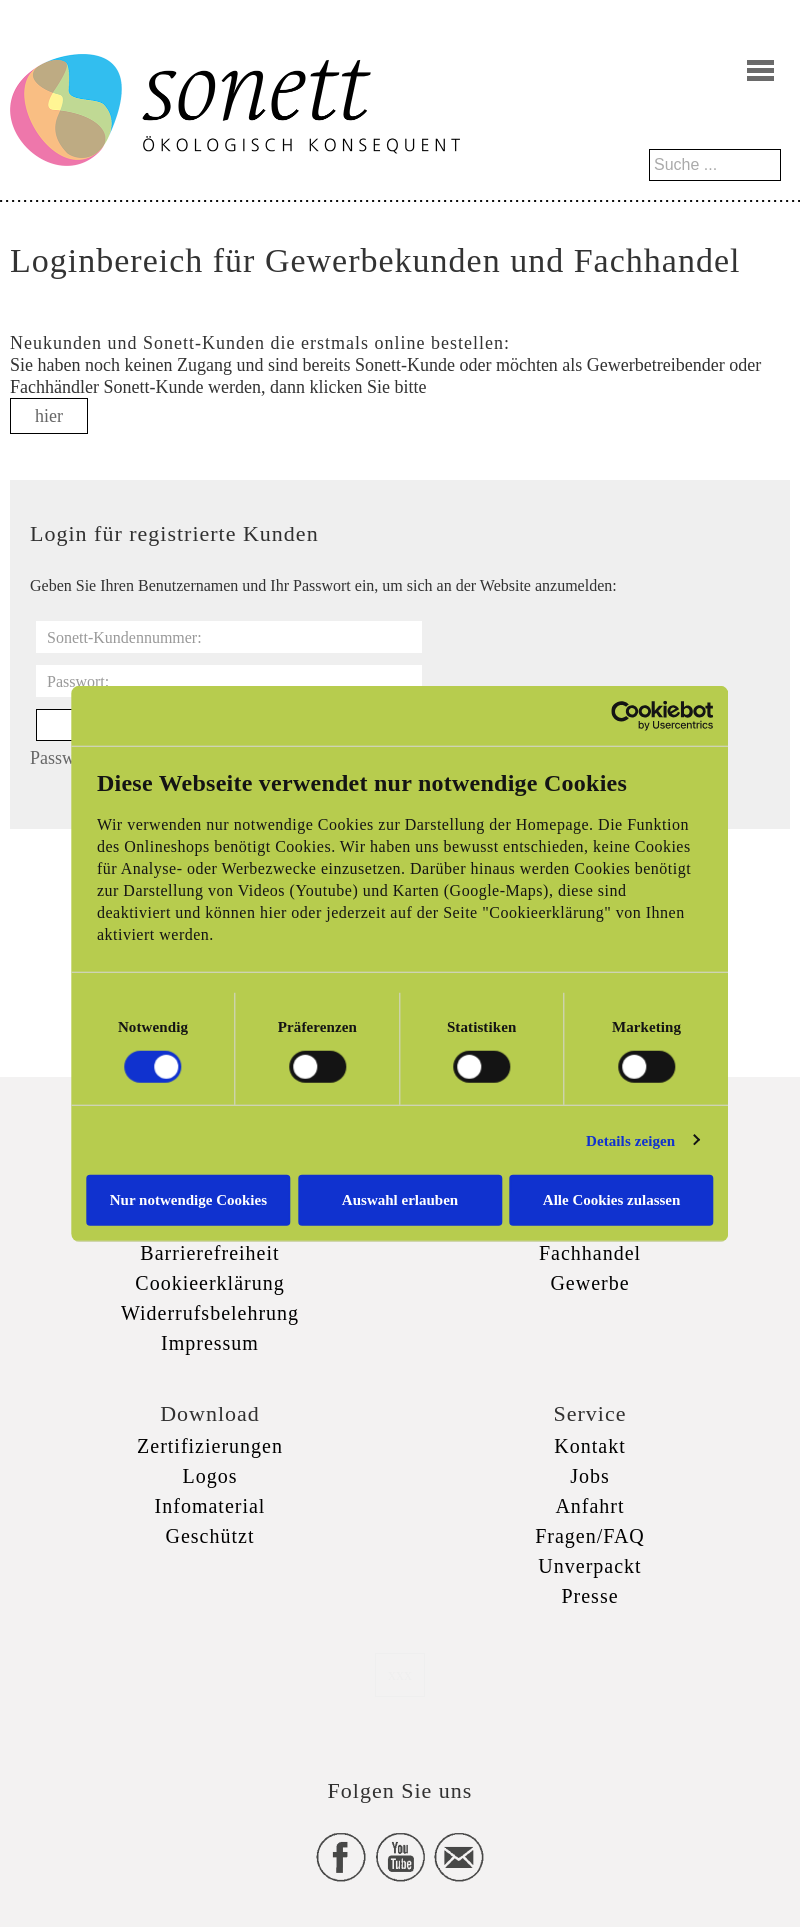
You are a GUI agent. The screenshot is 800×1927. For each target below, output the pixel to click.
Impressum (210, 1343)
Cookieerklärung (209, 1283)
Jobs (590, 1476)
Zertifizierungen (210, 1446)
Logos (210, 1476)
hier (49, 416)
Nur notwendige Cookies (187, 1200)
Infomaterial (210, 1506)
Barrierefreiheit (209, 1253)
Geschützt (210, 1536)
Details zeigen (631, 1140)
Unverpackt (589, 1566)
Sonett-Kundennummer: (124, 637)
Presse (589, 1596)
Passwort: (78, 681)
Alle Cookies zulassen (613, 1200)
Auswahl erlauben (400, 1200)
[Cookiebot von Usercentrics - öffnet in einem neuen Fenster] (627, 715)
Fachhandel (590, 1253)
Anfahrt (589, 1506)
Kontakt (589, 1446)
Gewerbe (589, 1283)
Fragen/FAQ (590, 1536)
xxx (400, 1674)
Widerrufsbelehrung (210, 1313)
